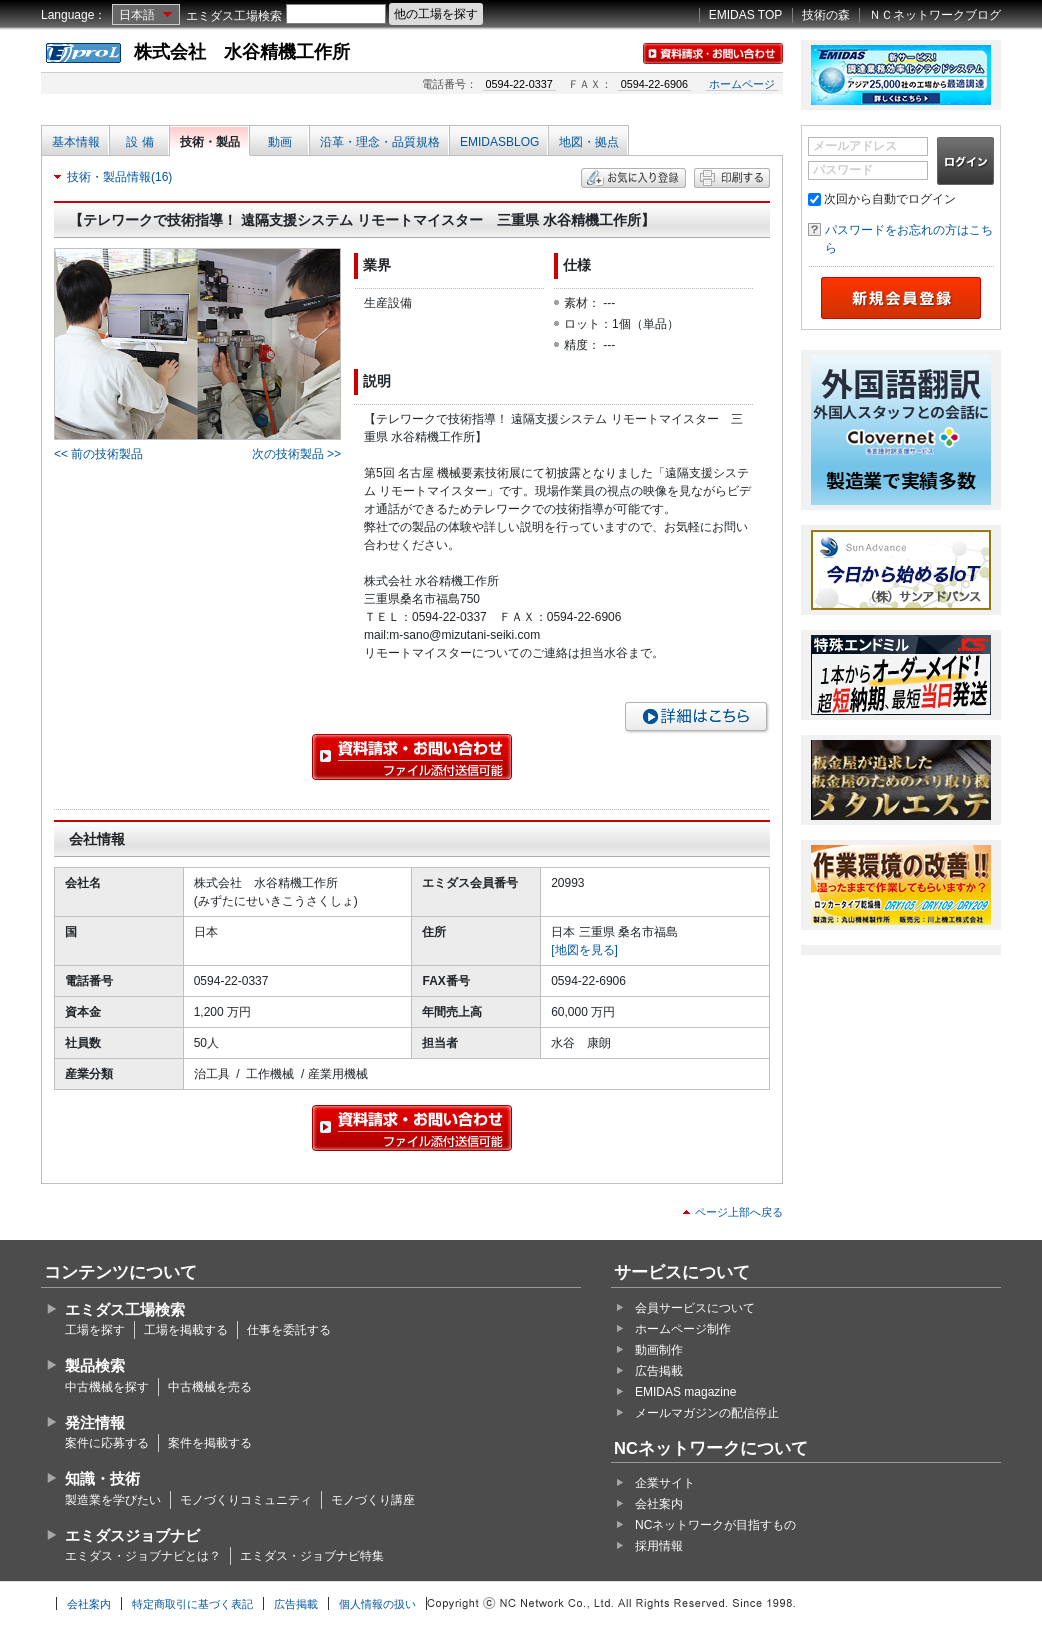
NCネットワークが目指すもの (715, 1525)
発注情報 (95, 1422)
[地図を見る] (584, 950)
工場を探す (95, 1330)
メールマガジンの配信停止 (707, 1413)
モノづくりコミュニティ (246, 1500)
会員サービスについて (695, 1308)
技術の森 (826, 15)
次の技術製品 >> (296, 454)
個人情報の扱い (377, 1604)
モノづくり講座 (373, 1500)
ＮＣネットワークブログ (935, 15)
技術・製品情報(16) (119, 177)
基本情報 (76, 142)
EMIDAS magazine (685, 1392)
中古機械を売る (210, 1387)
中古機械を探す (107, 1387)
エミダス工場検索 (234, 16)
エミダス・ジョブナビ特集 (312, 1556)
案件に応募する (107, 1443)
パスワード (843, 170)
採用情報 (659, 1546)
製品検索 (95, 1365)
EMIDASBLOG (499, 142)
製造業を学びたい (113, 1500)
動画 (280, 142)
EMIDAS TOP (746, 15)
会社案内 (659, 1504)
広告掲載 (659, 1371)
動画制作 (659, 1350)
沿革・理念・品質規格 (380, 142)
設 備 (139, 142)
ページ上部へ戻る (739, 1212)
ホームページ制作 (683, 1329)
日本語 (137, 15)
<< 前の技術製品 (98, 454)
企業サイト (665, 1483)
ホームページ (742, 84)
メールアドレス (855, 146)
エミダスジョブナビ (132, 1535)
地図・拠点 (589, 142)
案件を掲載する (210, 1443)
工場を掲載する (186, 1330)
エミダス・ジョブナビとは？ (143, 1556)
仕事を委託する (289, 1330)
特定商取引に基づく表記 (192, 1604)
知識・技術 (102, 1478)
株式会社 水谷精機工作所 (242, 52)
